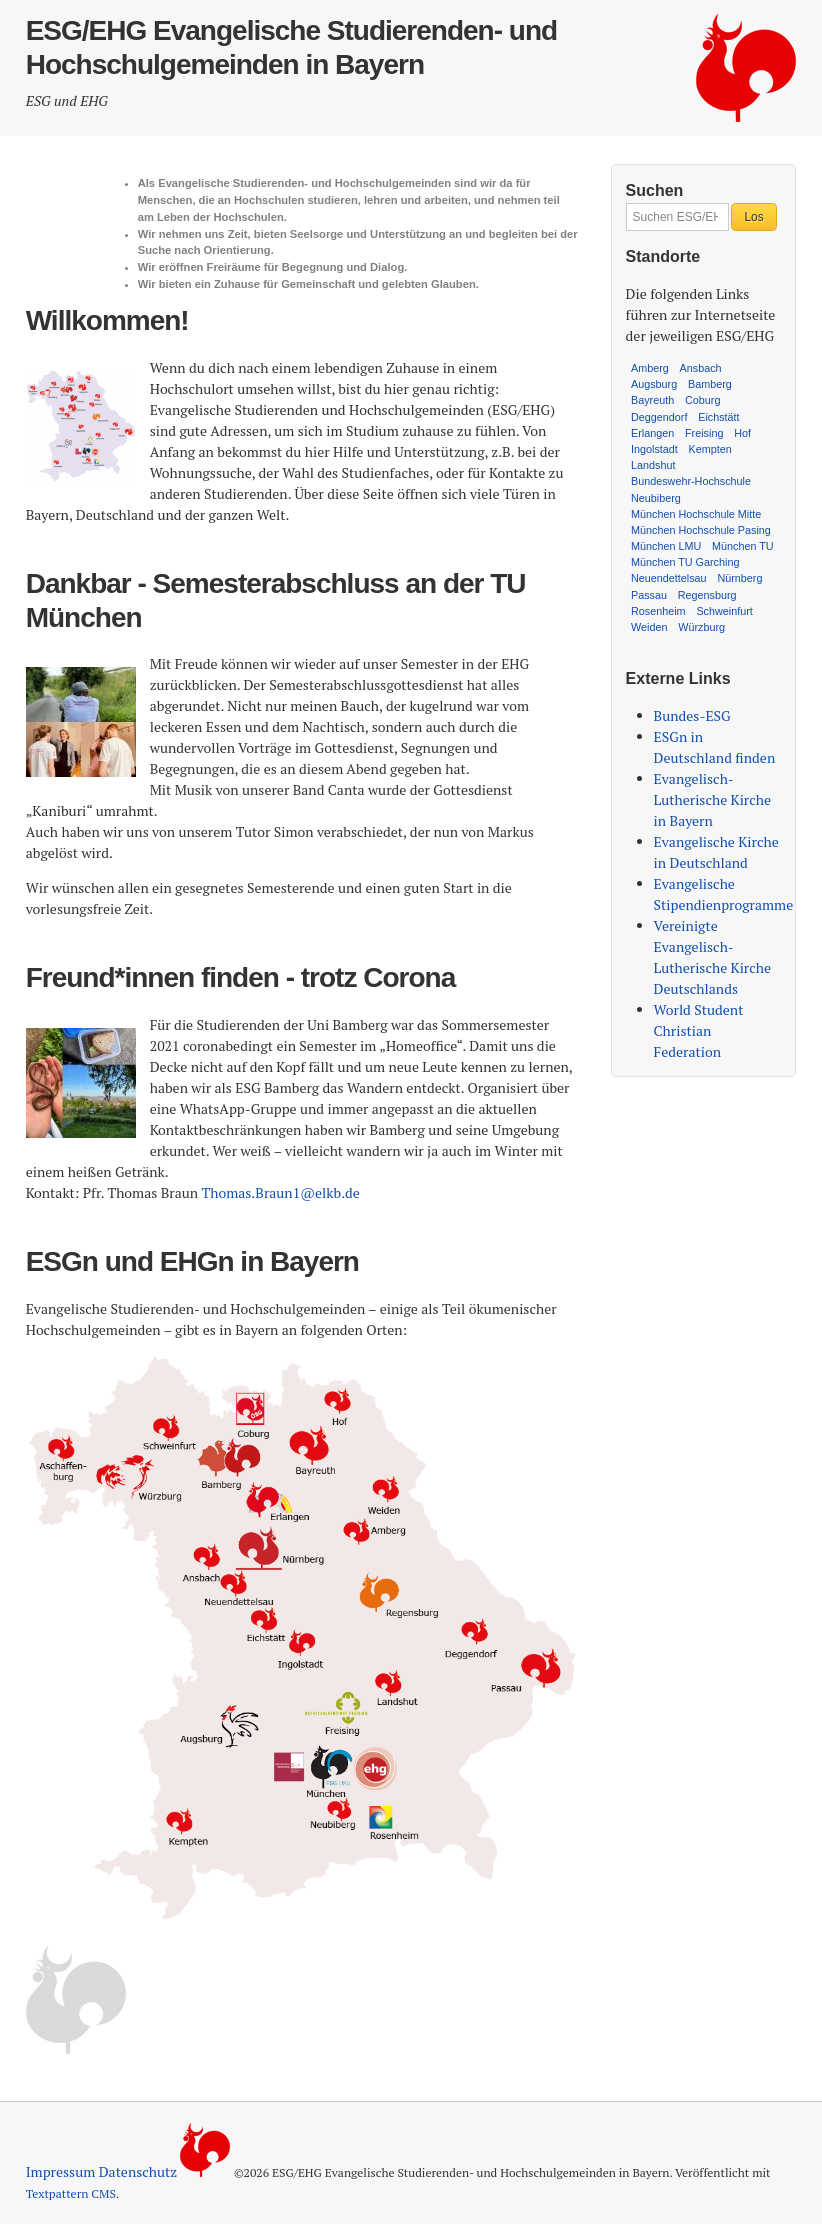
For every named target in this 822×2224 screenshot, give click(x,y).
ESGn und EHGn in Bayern (192, 1261)
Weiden (649, 627)
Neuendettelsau (669, 578)
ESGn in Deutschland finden (715, 747)
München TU (743, 546)
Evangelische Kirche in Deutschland (716, 852)
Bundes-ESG (692, 715)
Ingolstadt (654, 449)
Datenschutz (138, 2171)
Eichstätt (718, 417)
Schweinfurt (724, 611)
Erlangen (652, 433)
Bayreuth (652, 400)
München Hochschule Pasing (701, 530)
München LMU (666, 546)
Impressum (61, 2171)
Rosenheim (658, 611)
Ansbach (701, 368)
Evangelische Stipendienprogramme (724, 894)
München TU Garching (685, 562)
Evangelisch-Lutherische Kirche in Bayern (712, 799)
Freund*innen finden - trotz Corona (241, 977)
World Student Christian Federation (699, 1030)
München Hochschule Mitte (696, 514)
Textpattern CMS (71, 2193)
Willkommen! (107, 320)
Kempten (710, 449)
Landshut (653, 465)
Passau (649, 595)
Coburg (702, 400)
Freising (704, 433)
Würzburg (701, 627)
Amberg (650, 368)
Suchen (655, 190)
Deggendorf (659, 417)
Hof (742, 433)
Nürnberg (739, 578)
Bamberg (710, 384)
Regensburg (707, 595)
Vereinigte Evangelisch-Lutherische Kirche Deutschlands (712, 957)
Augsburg (654, 384)
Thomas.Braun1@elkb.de (281, 1192)
